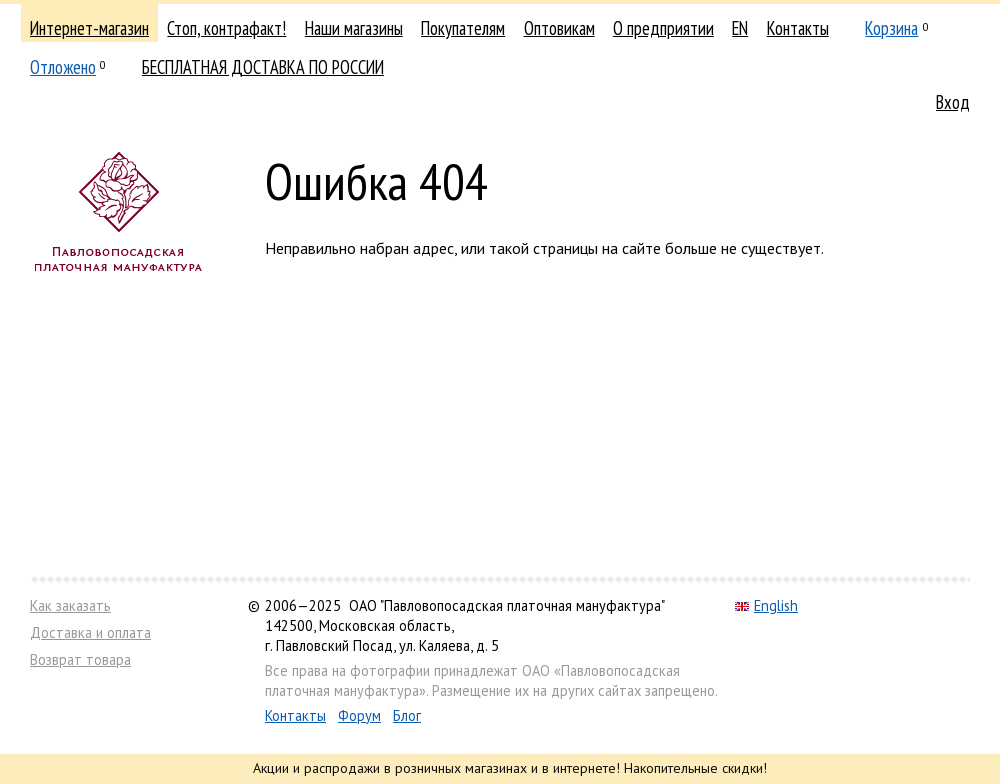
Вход (953, 102)
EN (740, 28)
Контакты (798, 28)
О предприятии (663, 28)
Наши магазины (354, 28)
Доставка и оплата (90, 632)
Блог (407, 715)
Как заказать (70, 605)
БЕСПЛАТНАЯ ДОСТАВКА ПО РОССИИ (263, 67)
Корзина (891, 28)
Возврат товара (80, 659)
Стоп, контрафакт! (226, 28)
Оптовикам (559, 28)
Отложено (63, 67)
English (766, 605)
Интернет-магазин (89, 28)
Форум (359, 715)
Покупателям (463, 28)
